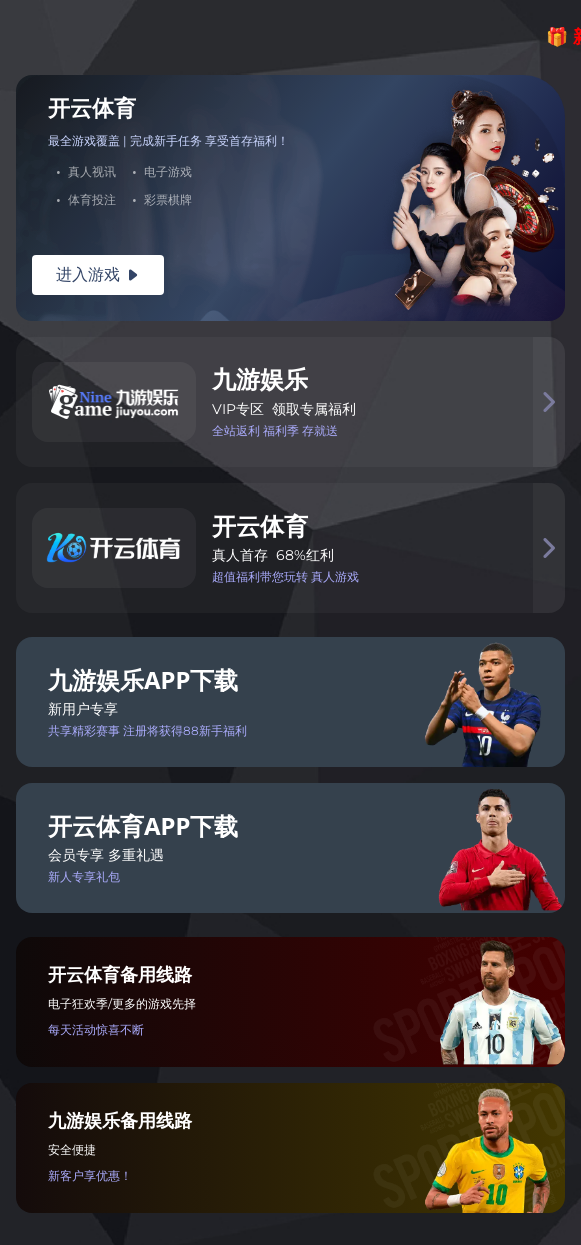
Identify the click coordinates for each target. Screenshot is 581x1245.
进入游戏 (98, 274)
